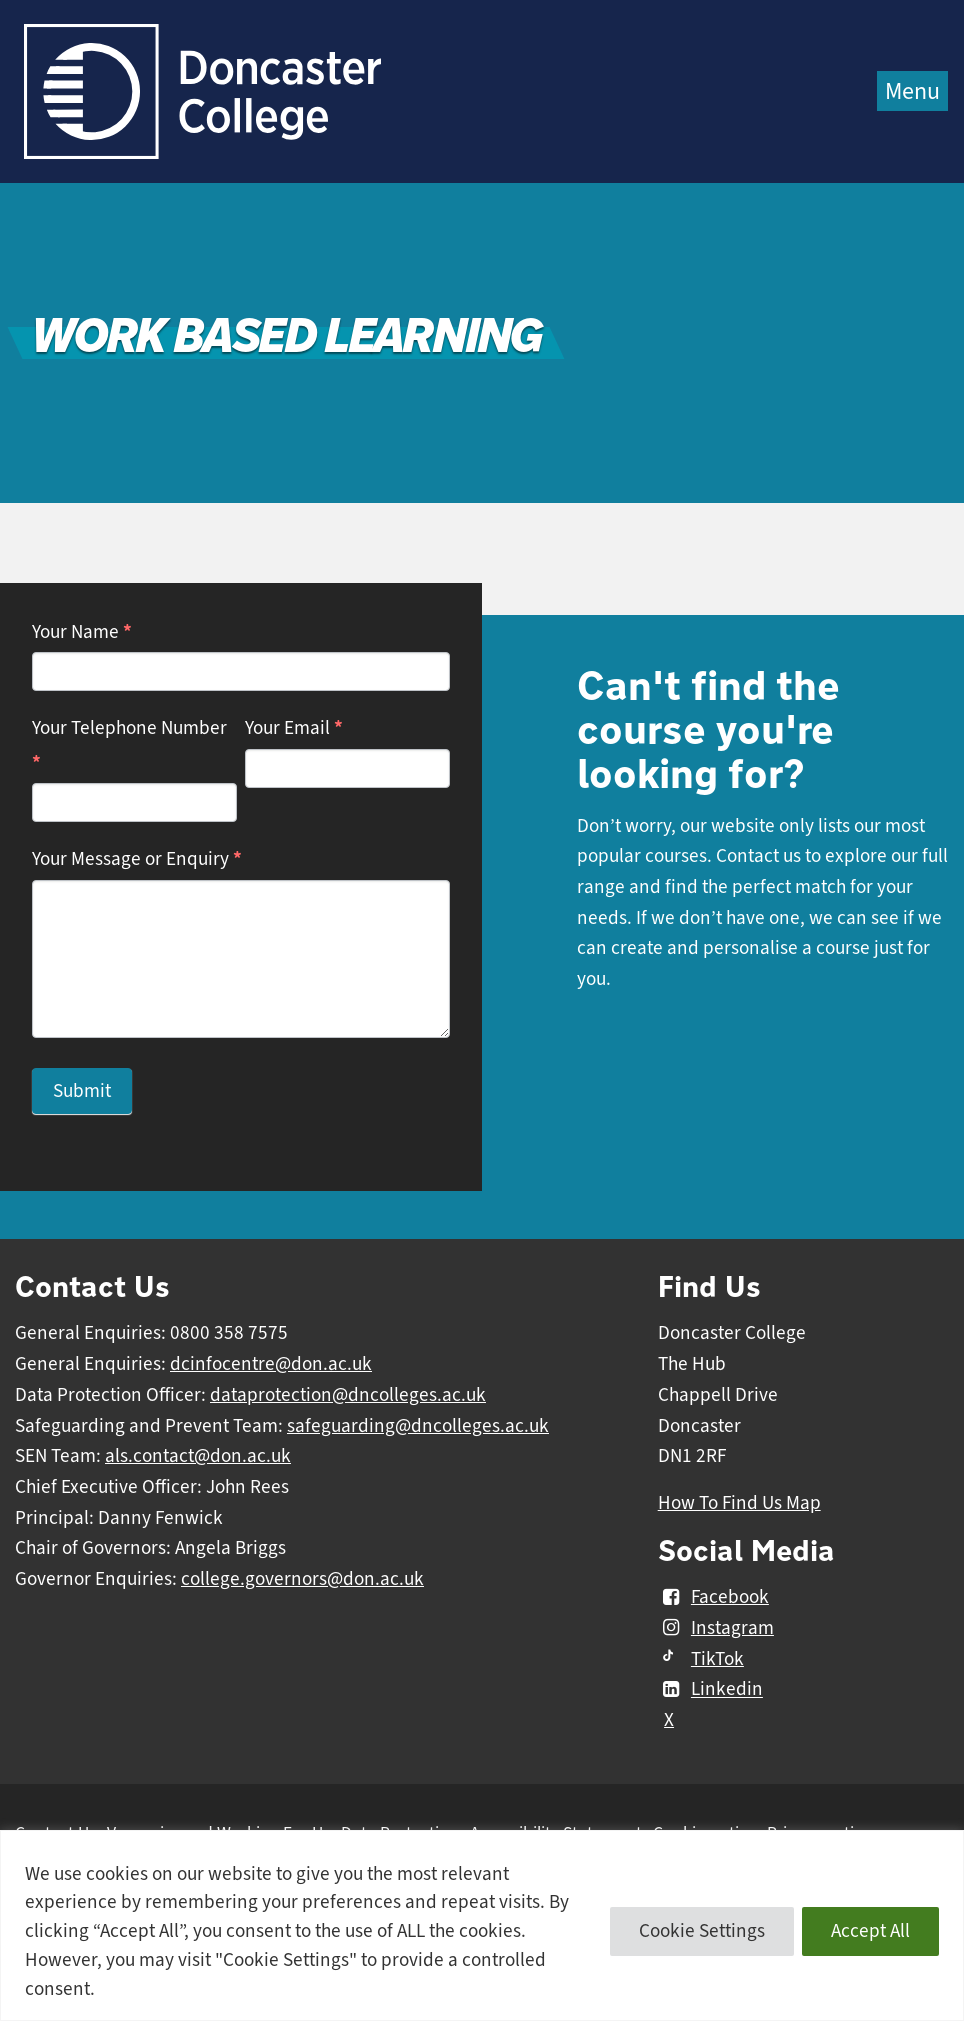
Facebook (713, 1597)
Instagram (716, 1628)
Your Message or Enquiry (137, 858)
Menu (912, 91)
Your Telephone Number (129, 745)
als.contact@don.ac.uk (198, 1456)
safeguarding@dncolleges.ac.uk (418, 1426)
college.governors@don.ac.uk (302, 1579)
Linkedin (710, 1690)
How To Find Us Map (739, 1503)
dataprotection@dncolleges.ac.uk (348, 1395)
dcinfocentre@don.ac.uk (271, 1364)
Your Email (294, 727)
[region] (482, 1925)
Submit (82, 1091)
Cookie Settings (702, 1931)
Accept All (870, 1931)
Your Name (82, 631)
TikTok (701, 1659)
